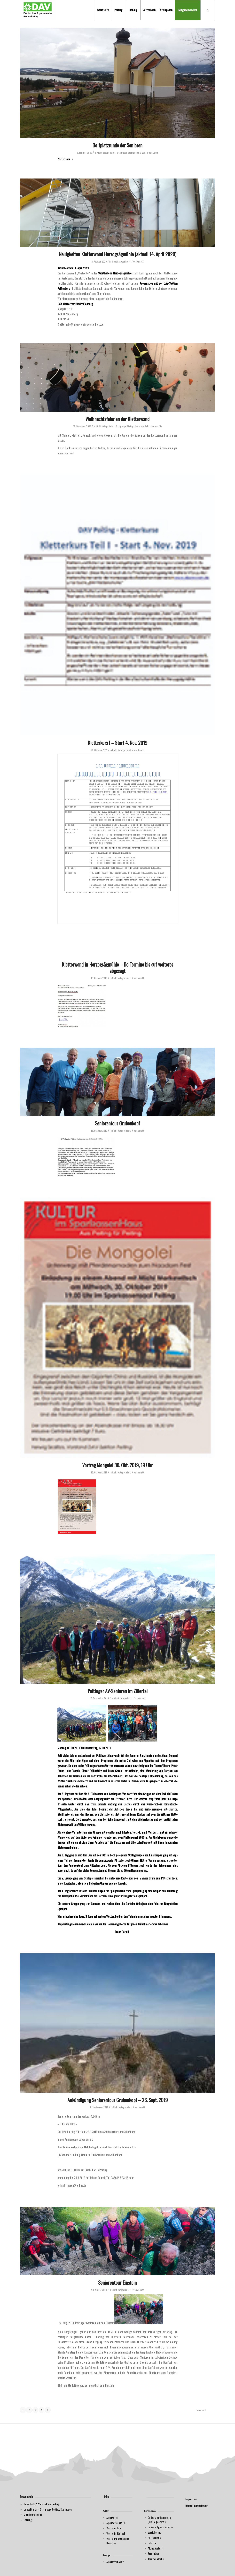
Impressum (191, 2499)
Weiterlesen (65, 159)
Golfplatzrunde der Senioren (117, 145)
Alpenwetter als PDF (116, 2523)
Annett (140, 261)
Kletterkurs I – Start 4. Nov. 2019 (117, 742)
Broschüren (153, 2554)
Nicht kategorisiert (106, 152)
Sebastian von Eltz (153, 426)
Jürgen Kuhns (152, 152)
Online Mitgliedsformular (160, 2527)
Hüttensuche (154, 2538)
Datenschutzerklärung (196, 2506)
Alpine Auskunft (156, 2548)
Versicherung (154, 2532)
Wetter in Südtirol (115, 2533)
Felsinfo (152, 2543)
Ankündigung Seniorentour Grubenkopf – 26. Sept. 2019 (117, 2100)
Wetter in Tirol (113, 2528)
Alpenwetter (112, 2518)
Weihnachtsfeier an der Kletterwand (117, 419)
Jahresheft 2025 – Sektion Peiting (41, 2504)
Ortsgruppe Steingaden (128, 152)
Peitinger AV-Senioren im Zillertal (118, 1691)
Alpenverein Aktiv (115, 2562)
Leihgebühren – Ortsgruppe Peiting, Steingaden (48, 2509)
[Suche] (207, 10)
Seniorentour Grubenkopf (117, 1123)
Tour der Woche (156, 2559)
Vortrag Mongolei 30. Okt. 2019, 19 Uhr (117, 1465)
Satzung (28, 2520)
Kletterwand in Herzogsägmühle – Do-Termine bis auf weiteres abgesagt (117, 967)
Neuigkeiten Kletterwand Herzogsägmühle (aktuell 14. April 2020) (117, 254)
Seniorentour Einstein (117, 2282)
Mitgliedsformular (33, 2515)
